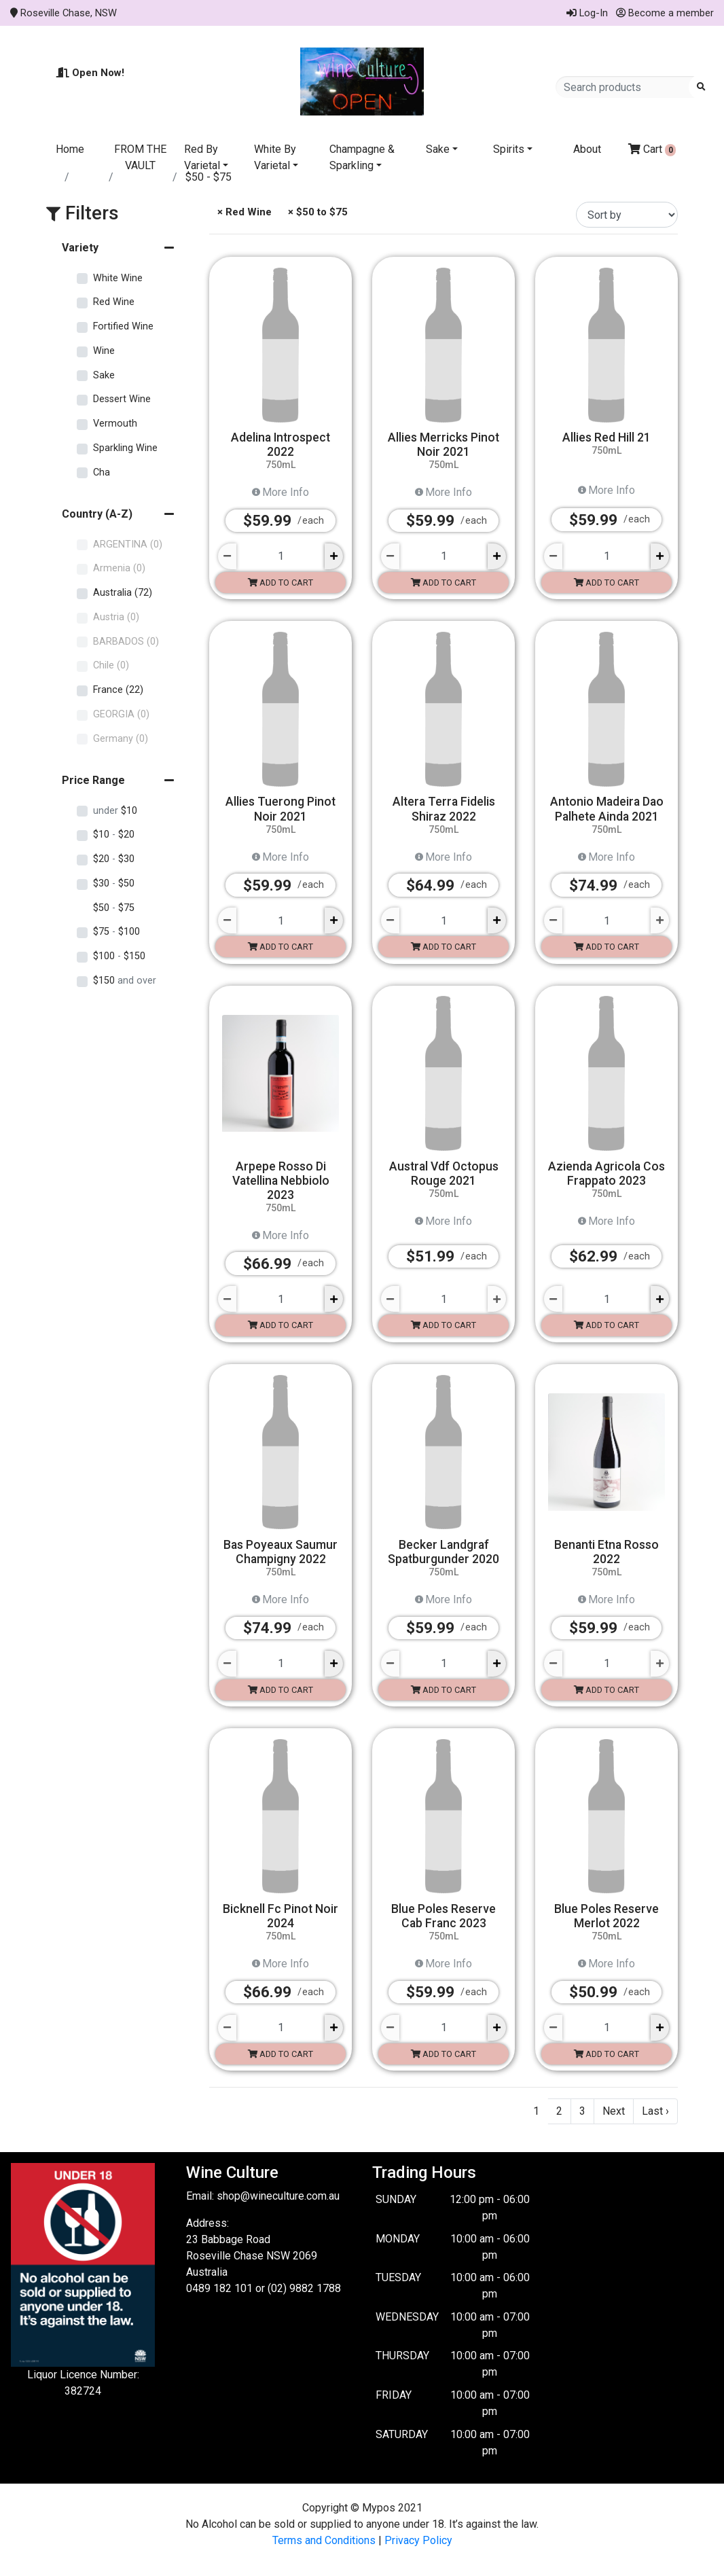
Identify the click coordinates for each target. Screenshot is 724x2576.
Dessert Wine (122, 399)
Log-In (587, 13)
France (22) (118, 690)
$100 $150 (119, 956)
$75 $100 (116, 931)
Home (70, 149)
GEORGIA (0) (121, 714)
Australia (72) (122, 592)
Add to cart (280, 582)
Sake (438, 149)
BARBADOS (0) (126, 641)
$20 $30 (113, 859)
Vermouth (115, 423)
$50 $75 (113, 908)
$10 (115, 811)
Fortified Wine (123, 326)
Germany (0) (120, 739)
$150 (124, 980)
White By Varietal (275, 157)
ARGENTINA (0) (127, 544)
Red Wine (144, 177)
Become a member (665, 13)
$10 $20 (113, 834)
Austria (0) (116, 617)
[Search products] (627, 87)
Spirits (508, 149)
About (587, 149)
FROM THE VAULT (140, 157)
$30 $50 (113, 883)
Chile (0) (111, 665)
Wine (104, 351)
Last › (655, 2111)
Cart (652, 149)
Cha (101, 472)
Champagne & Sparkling (362, 157)
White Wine (118, 278)
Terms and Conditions (324, 2540)
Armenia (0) (119, 568)
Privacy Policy (418, 2540)
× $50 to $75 (316, 212)
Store (90, 177)
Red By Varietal (202, 157)
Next (613, 2111)
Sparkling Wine (125, 448)
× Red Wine (243, 212)
